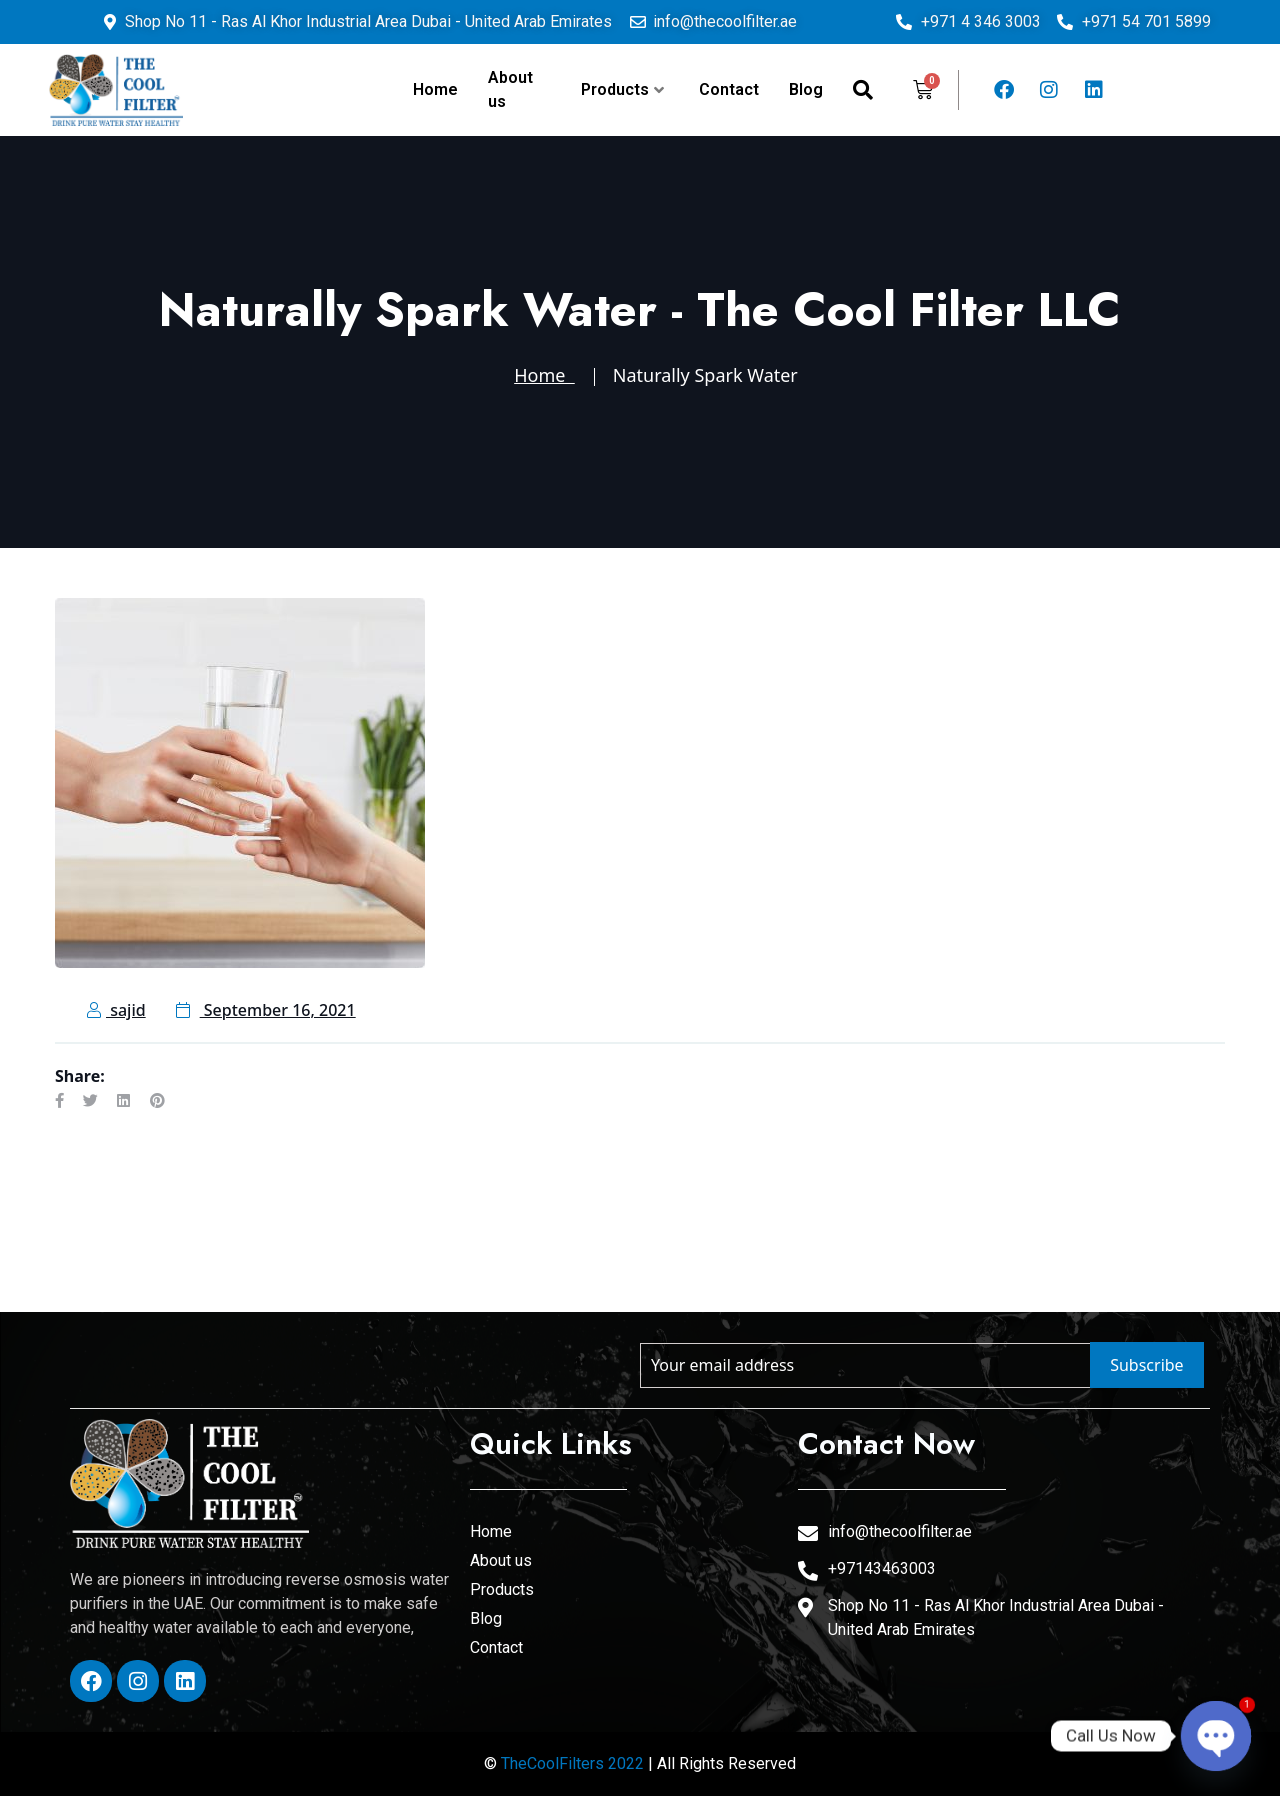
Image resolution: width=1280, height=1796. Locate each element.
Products (622, 89)
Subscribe (1146, 1365)
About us (510, 89)
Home (435, 89)
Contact (729, 89)
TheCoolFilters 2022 (572, 1763)
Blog (806, 89)
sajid (116, 1010)
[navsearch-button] (863, 90)
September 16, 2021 (266, 1010)
